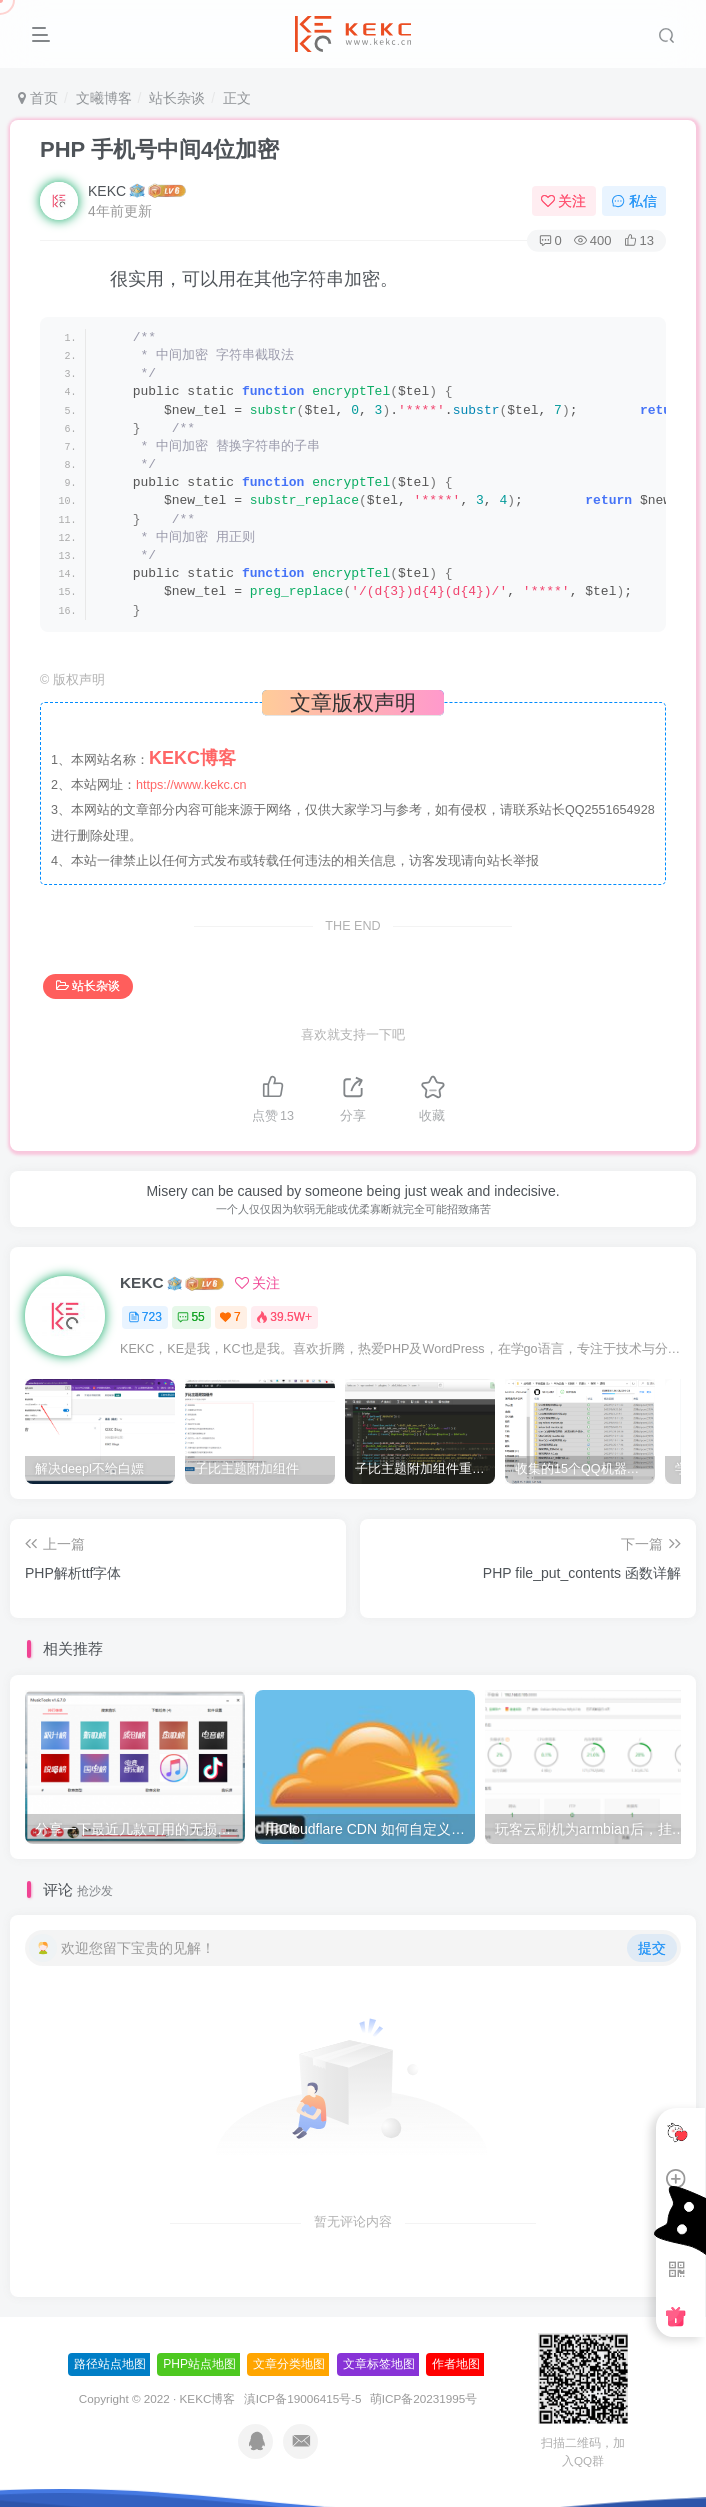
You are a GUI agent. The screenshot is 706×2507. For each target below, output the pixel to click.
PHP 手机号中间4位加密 (159, 149)
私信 (634, 201)
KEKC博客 (208, 2398)
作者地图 (456, 2364)
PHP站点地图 (199, 2364)
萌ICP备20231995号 (423, 2398)
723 (145, 1317)
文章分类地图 (289, 2364)
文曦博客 (104, 98)
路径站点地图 (110, 2364)
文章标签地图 (379, 2364)
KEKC (107, 191)
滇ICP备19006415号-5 (303, 2398)
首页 (38, 98)
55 (190, 1317)
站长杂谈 (177, 98)
